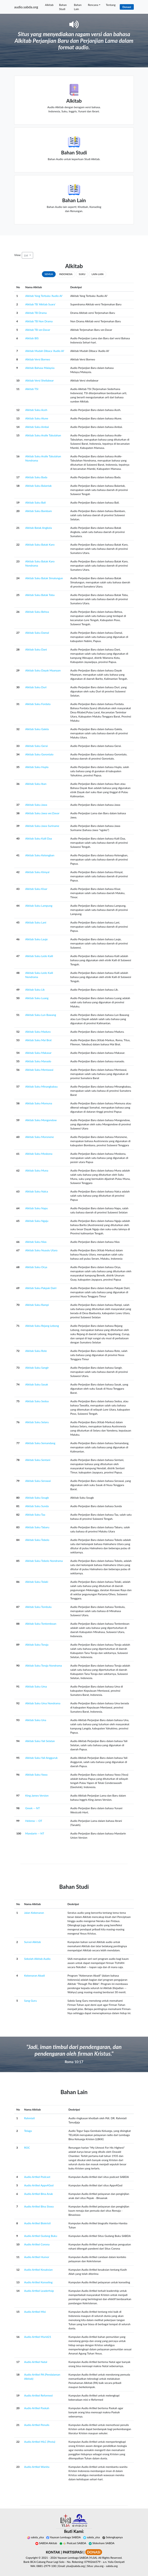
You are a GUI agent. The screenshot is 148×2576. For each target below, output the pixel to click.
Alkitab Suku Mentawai (39, 1069)
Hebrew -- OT (33, 1820)
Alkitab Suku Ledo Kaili (39, 956)
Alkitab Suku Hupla (37, 767)
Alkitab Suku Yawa (36, 1774)
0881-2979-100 (46, 2566)
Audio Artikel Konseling (38, 2282)
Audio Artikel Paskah (36, 2408)
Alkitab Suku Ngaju (36, 1220)
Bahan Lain (77, 7)
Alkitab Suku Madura (38, 1031)
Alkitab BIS (32, 338)
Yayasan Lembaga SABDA (63, 2537)
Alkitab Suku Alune (36, 418)
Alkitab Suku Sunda (37, 1506)
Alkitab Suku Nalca (36, 1191)
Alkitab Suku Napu (36, 1208)
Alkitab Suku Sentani (37, 1459)
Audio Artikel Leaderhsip (39, 2290)
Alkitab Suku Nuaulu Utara (41, 1250)
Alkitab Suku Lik (35, 989)
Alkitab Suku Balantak (38, 485)
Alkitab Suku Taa (35, 1514)
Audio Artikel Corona (37, 2244)
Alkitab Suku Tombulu (38, 1606)
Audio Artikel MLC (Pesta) (39, 2441)
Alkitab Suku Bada (36, 477)
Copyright (32, 2557)
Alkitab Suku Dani (36, 649)
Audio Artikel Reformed (38, 2395)
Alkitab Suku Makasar (38, 1052)
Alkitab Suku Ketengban (39, 855)
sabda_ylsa (35, 2537)
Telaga (28, 2130)
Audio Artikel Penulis (36, 2424)
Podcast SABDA (72, 2543)
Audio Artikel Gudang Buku (40, 2235)
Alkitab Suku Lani (35, 922)
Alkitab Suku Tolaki (36, 1581)
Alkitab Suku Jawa (36, 804)
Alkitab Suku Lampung (38, 905)
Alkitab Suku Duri (36, 687)
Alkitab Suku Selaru (37, 1422)
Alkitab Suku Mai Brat (38, 1040)
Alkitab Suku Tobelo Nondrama (44, 1560)
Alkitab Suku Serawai (38, 1480)
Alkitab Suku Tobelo (37, 1539)
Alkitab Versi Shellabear (39, 380)
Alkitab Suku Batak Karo (40, 544)
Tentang (111, 4)
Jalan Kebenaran (34, 1912)
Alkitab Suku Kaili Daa (38, 838)
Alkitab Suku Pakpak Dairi (40, 1288)
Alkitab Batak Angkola (38, 527)
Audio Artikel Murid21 (37, 2336)
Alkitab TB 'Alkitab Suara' (40, 304)
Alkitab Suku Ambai (37, 426)
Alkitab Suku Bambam (38, 511)
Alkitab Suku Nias (36, 1241)
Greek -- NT (32, 1808)
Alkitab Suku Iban (35, 783)
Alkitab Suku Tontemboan (40, 1623)
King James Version (37, 1795)
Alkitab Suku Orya (36, 1267)
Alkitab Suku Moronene (39, 1136)
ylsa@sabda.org (75, 2566)
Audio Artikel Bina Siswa (39, 2206)
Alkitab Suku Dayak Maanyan (43, 670)
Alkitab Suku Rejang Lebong (42, 1325)
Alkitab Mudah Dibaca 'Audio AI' (44, 350)
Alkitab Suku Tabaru (37, 1527)
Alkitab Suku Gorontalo (39, 754)
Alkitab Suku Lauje (36, 939)
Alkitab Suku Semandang (40, 1443)
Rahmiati (29, 2118)
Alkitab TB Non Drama (39, 321)
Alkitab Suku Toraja (36, 1644)
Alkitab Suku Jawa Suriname (42, 825)
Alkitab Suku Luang (37, 998)
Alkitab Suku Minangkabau (41, 1086)
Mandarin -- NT (34, 1833)
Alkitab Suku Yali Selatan (40, 1741)
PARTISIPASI (73, 2552)
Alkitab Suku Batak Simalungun (44, 578)
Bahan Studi (63, 7)
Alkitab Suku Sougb (37, 1497)
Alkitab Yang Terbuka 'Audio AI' (44, 295)
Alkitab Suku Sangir (37, 1367)
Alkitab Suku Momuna (38, 1103)
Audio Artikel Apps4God (39, 2185)
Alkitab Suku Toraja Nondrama (43, 1665)
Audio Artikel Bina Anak (38, 2193)
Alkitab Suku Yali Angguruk (41, 1757)
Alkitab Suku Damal (37, 632)
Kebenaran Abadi (34, 1975)
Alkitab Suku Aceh (36, 409)
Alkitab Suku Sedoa (37, 1401)
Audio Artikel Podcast (37, 2176)
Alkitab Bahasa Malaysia (39, 367)
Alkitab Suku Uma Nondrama (42, 1703)
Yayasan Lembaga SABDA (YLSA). (77, 2557)
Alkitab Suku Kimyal (37, 872)
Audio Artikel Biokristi (37, 2223)
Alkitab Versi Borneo (37, 359)
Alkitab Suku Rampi (37, 1304)
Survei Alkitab (32, 1942)
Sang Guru (30, 2000)
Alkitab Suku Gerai (36, 745)
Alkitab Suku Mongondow (41, 1120)
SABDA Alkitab (46, 2543)
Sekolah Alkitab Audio (37, 1958)
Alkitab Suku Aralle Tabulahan (43, 435)
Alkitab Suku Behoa (37, 611)
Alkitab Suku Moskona (38, 1153)
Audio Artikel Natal (35, 2361)
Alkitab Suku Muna (36, 1170)
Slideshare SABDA (102, 2543)
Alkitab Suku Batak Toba (40, 594)
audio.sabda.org (26, 7)
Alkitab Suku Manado (38, 1061)
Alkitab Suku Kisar (36, 888)
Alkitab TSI (31, 389)
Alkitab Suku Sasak (36, 1384)
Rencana (93, 4)
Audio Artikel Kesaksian (38, 2269)
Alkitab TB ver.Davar (37, 329)
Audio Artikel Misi (35, 2311)
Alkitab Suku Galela (37, 729)
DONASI (94, 2552)
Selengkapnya (112, 2537)
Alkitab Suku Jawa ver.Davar (42, 813)
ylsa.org (98, 2566)
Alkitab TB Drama (36, 312)
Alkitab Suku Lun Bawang (40, 1014)
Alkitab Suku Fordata (37, 704)
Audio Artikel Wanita (36, 2466)
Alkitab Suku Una (35, 1720)
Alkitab (49, 4)
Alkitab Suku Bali (35, 502)
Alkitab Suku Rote (36, 1350)
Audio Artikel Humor (36, 2257)
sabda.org (112, 2566)
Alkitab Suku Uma (36, 1686)
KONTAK (53, 2552)
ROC (27, 2147)
